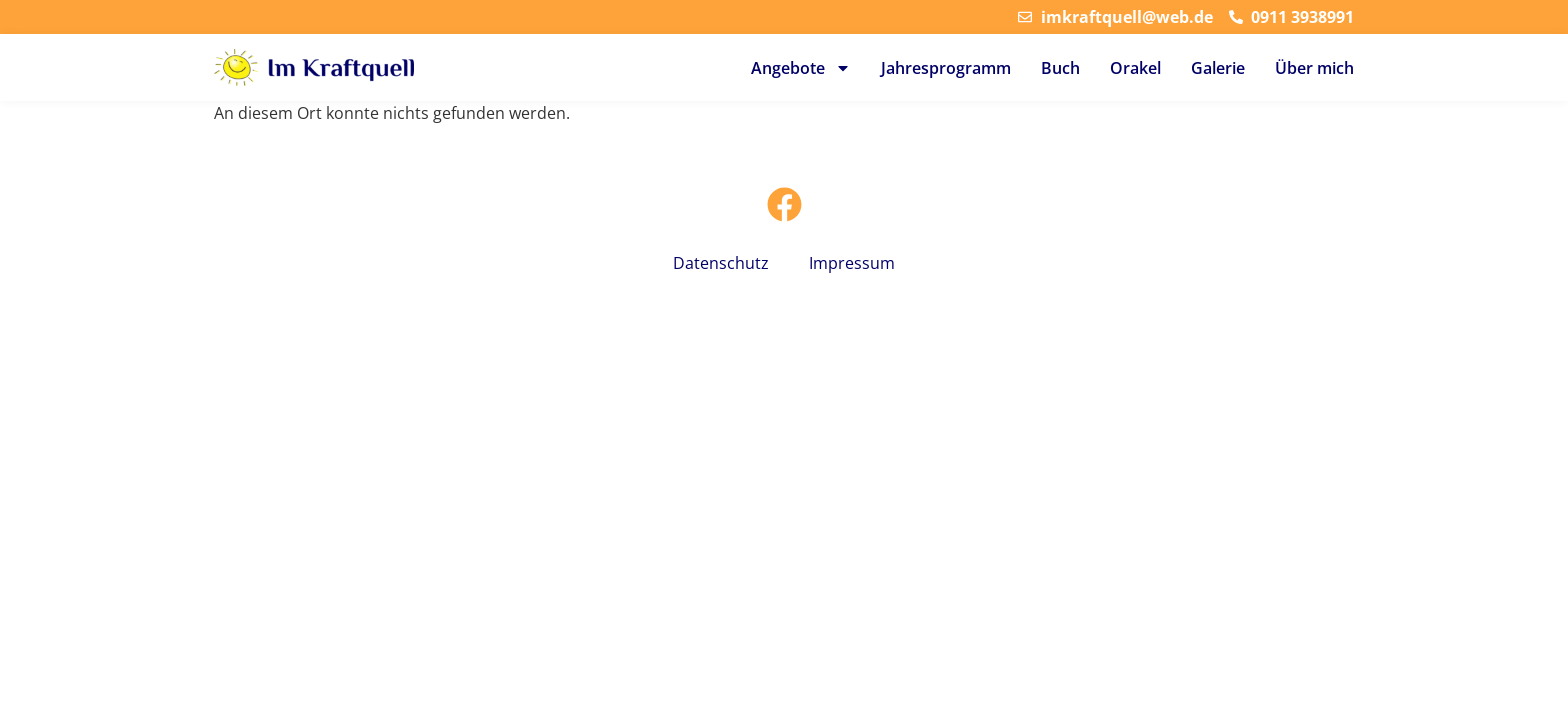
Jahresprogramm (946, 68)
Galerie (1218, 68)
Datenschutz (721, 263)
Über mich (1314, 68)
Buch (1060, 68)
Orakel (1135, 68)
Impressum (852, 263)
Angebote (801, 68)
